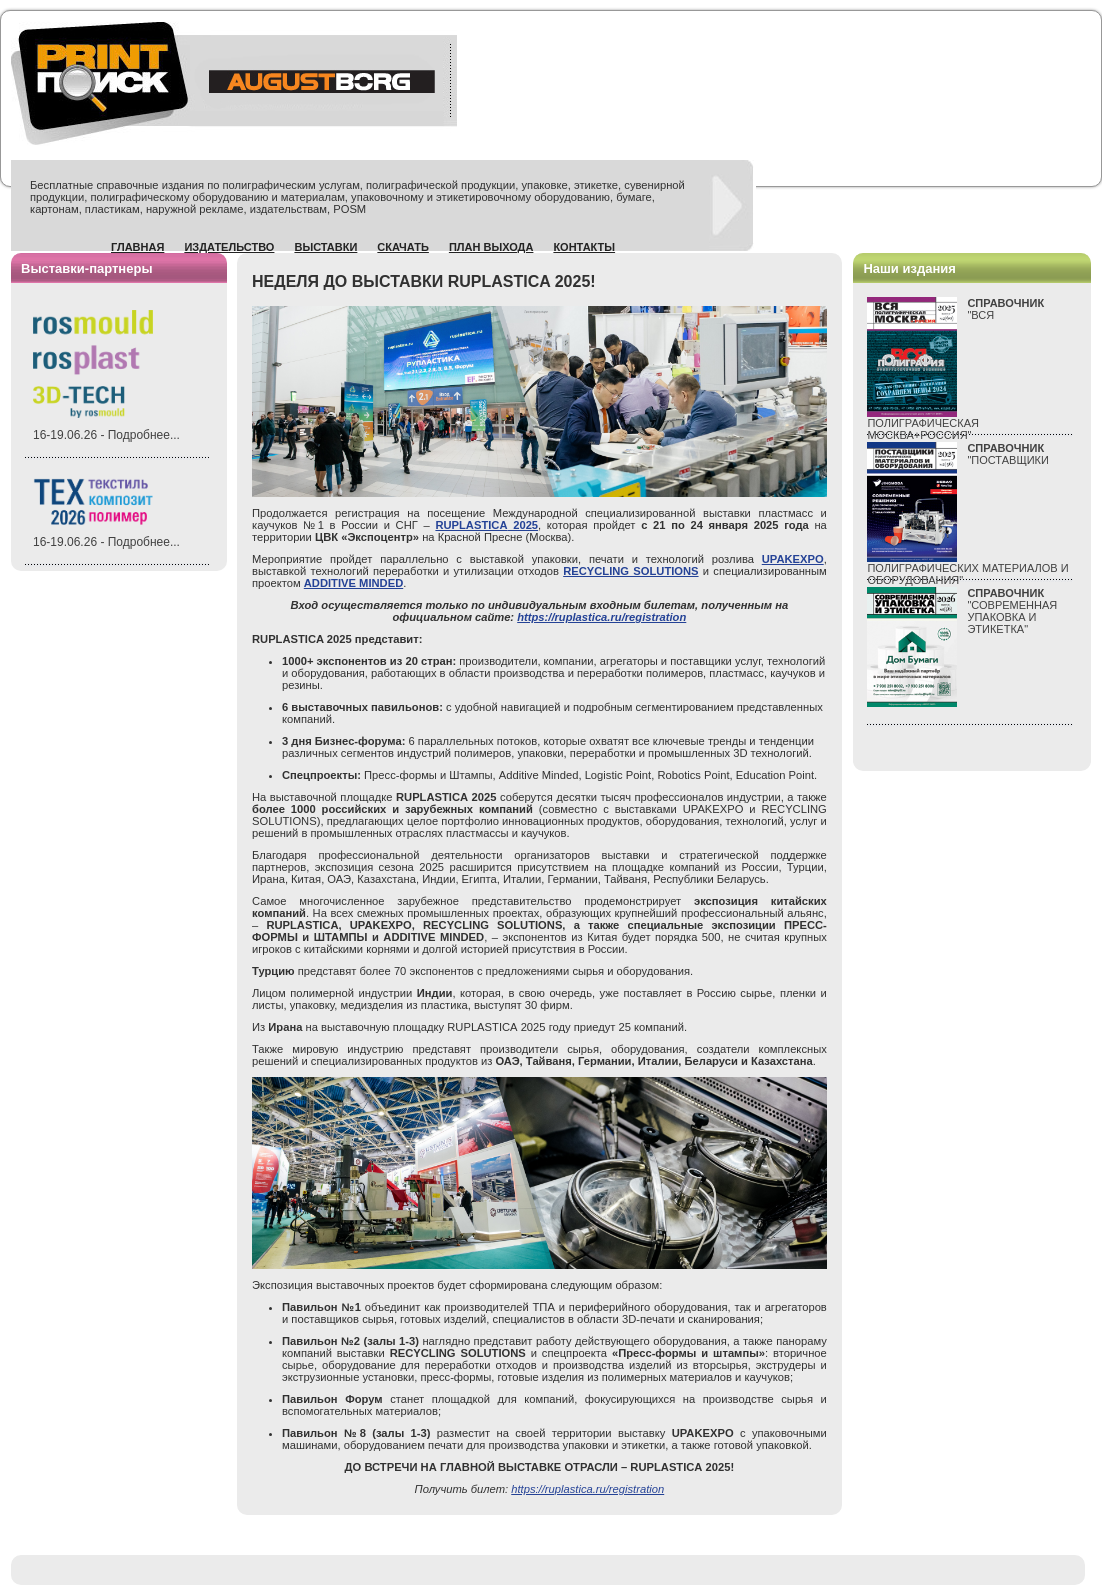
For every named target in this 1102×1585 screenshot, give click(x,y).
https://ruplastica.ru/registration (601, 617)
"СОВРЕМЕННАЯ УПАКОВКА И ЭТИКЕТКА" (1012, 611)
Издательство (229, 247)
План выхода (491, 247)
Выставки (325, 247)
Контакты (584, 247)
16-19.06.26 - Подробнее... (106, 435)
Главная (137, 247)
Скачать (403, 247)
